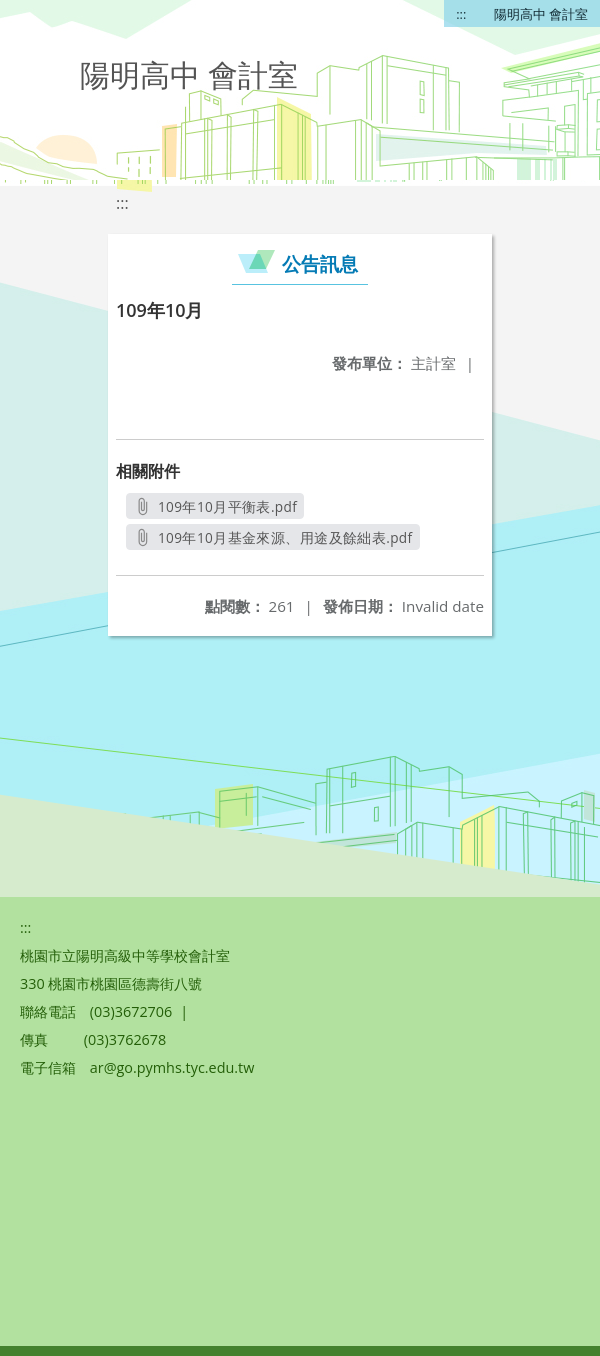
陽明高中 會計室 (541, 14)
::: (461, 14)
